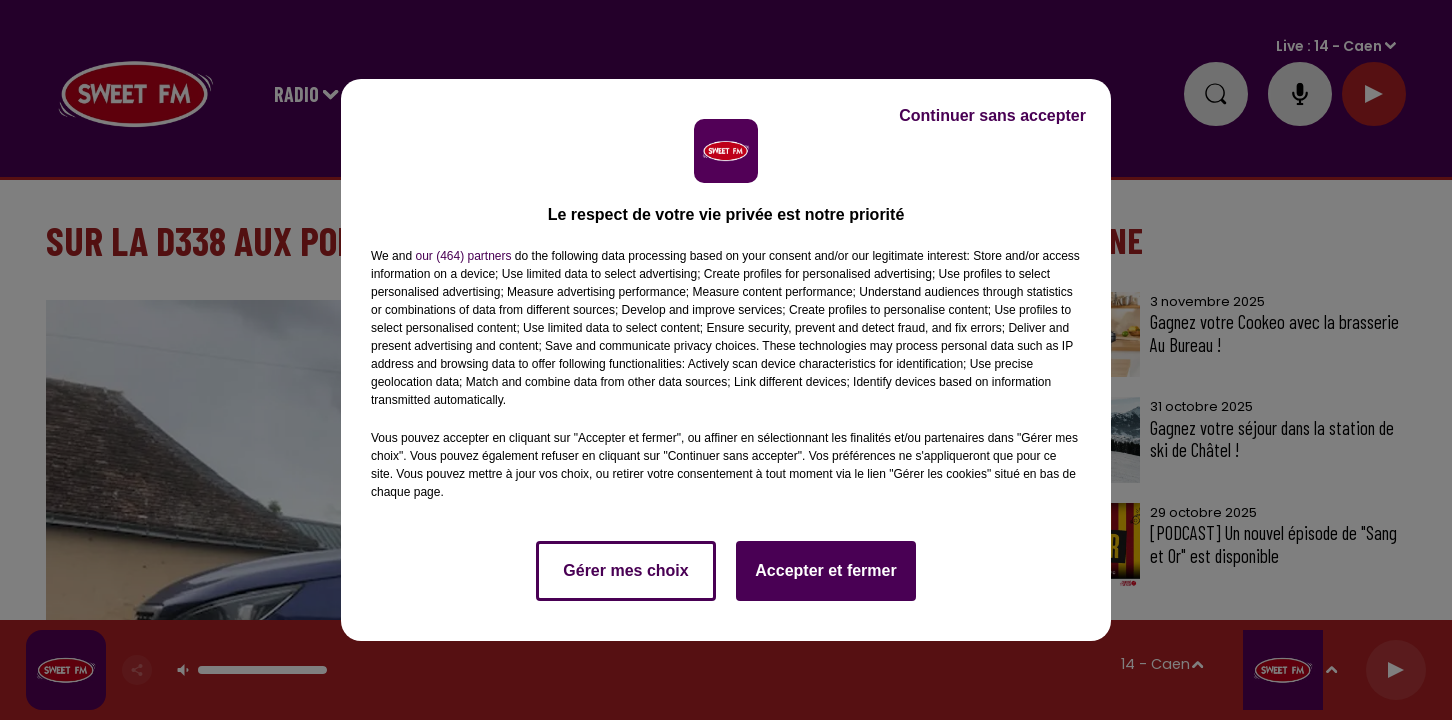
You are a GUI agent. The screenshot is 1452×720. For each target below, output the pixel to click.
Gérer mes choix (625, 570)
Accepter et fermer (825, 570)
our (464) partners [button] (463, 256)
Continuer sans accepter (992, 115)
